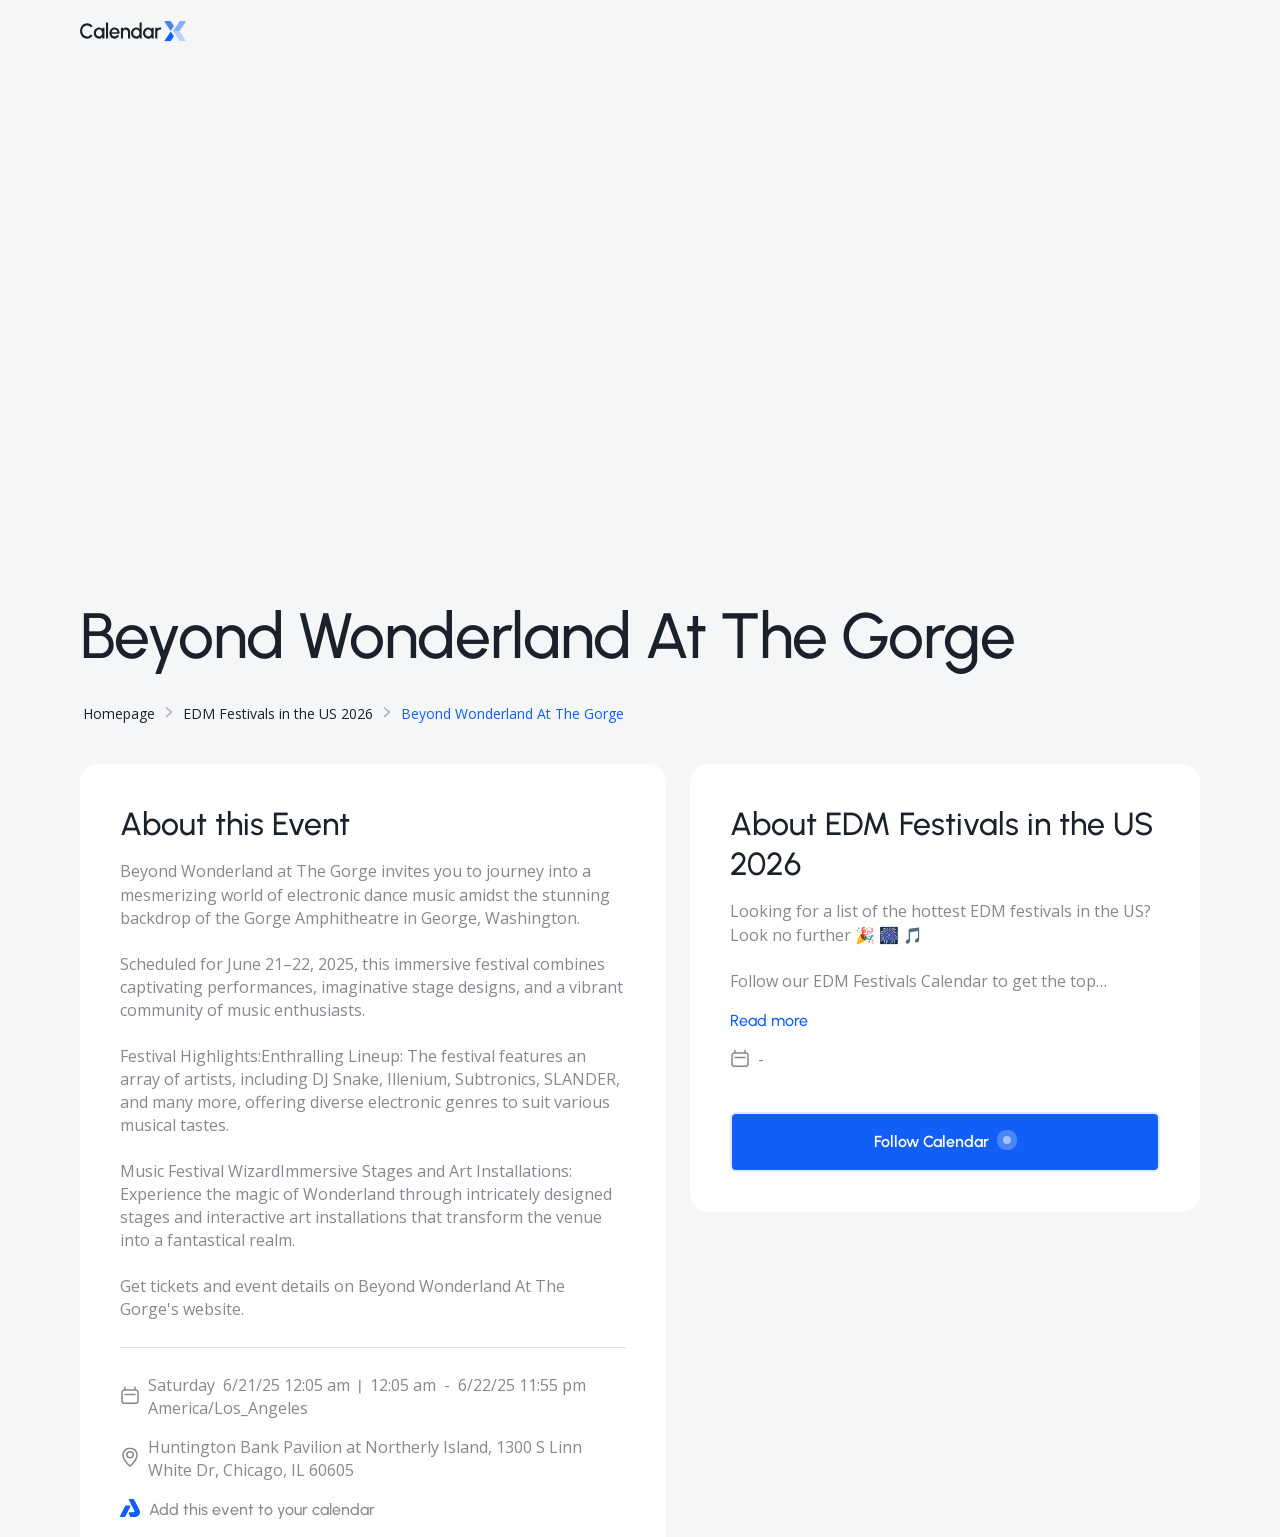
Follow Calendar (945, 1140)
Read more (769, 1020)
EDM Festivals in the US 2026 (278, 713)
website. (213, 1309)
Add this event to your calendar (247, 1508)
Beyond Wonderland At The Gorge (512, 713)
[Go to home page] (133, 29)
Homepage (119, 713)
